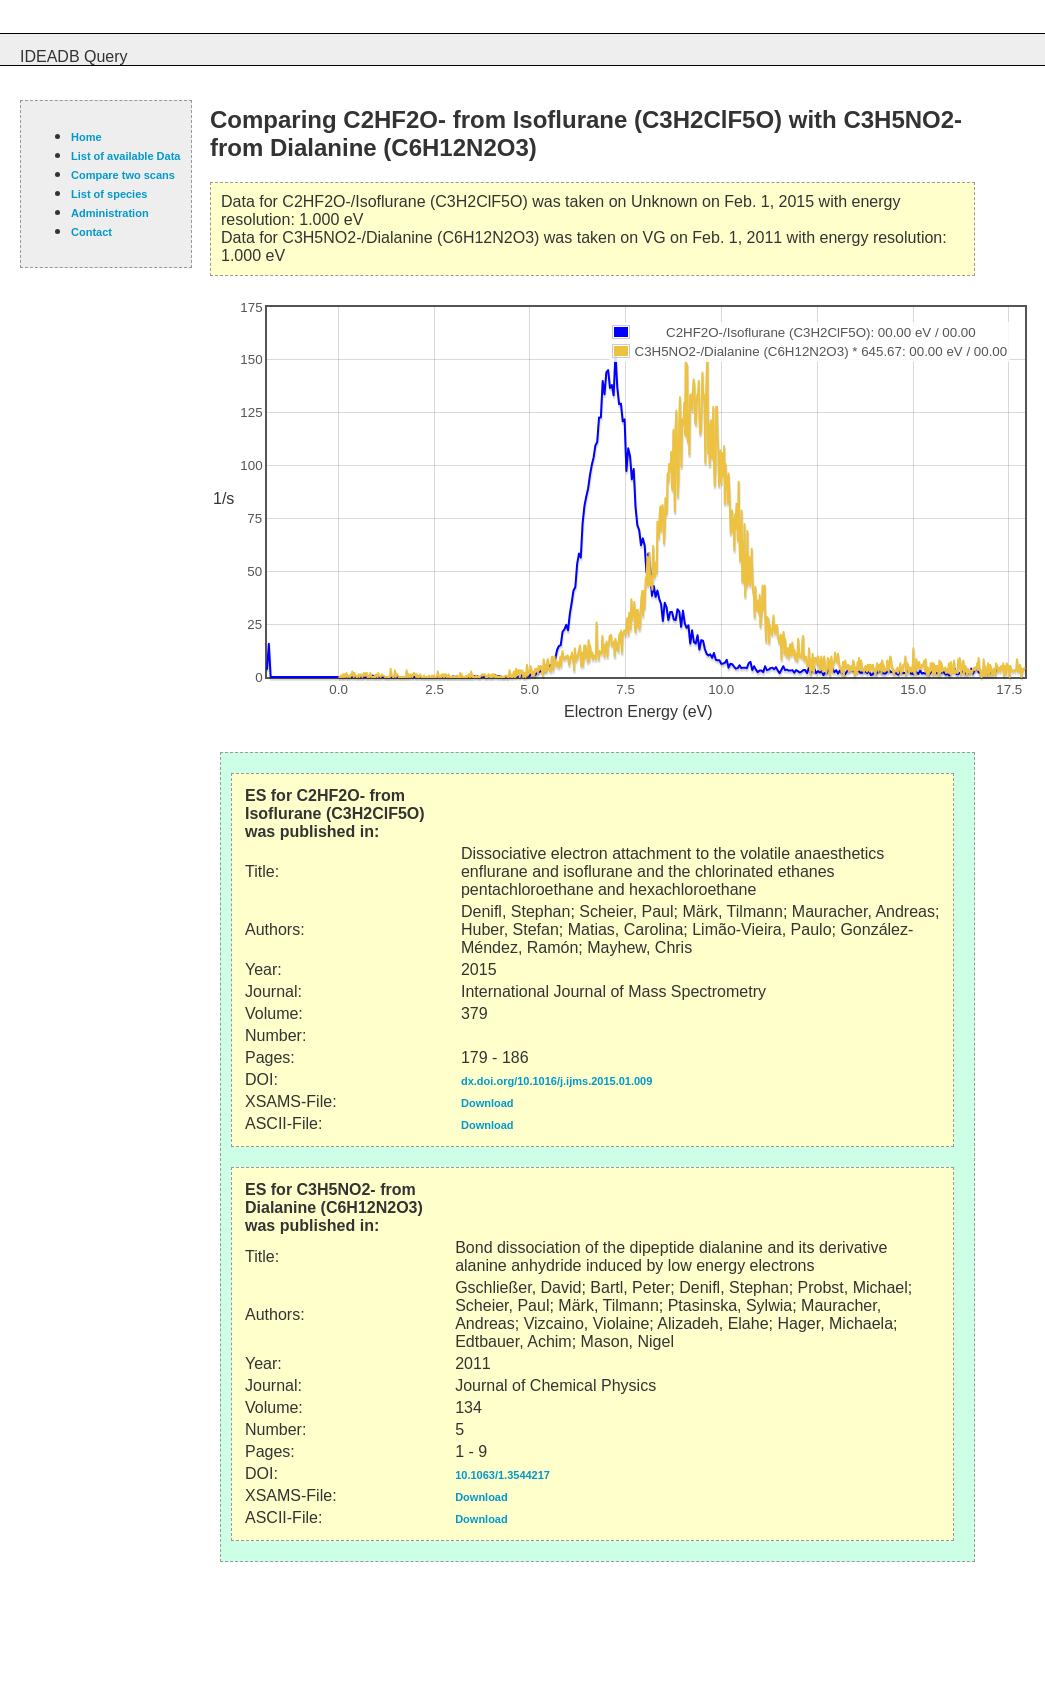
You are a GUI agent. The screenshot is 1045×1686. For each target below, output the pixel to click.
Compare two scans (123, 175)
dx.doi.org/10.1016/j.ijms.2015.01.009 (556, 1081)
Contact (91, 232)
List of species (109, 194)
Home (86, 137)
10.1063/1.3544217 (502, 1475)
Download (487, 1103)
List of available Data (125, 156)
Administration (110, 213)
